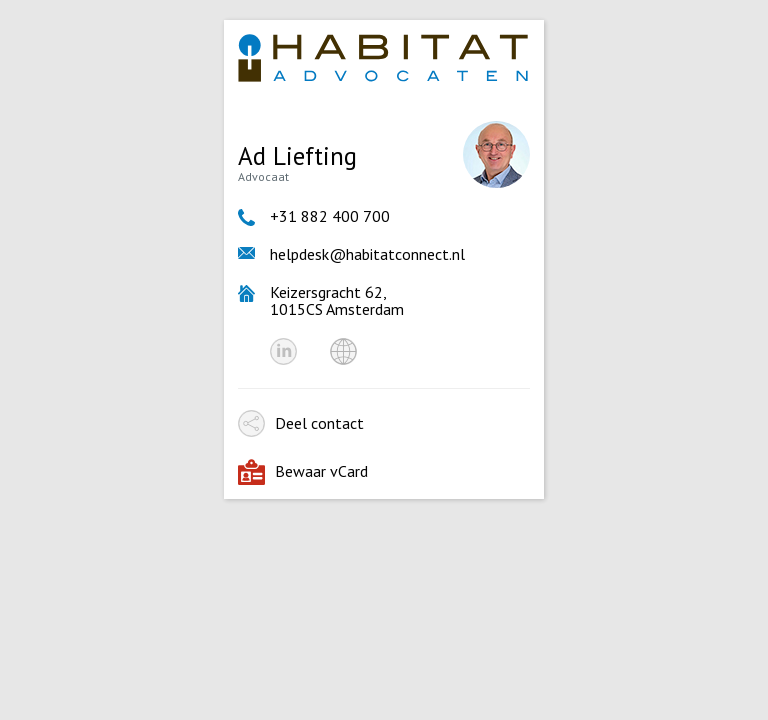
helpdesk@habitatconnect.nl (367, 254)
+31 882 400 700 (330, 216)
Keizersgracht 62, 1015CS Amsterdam (337, 300)
